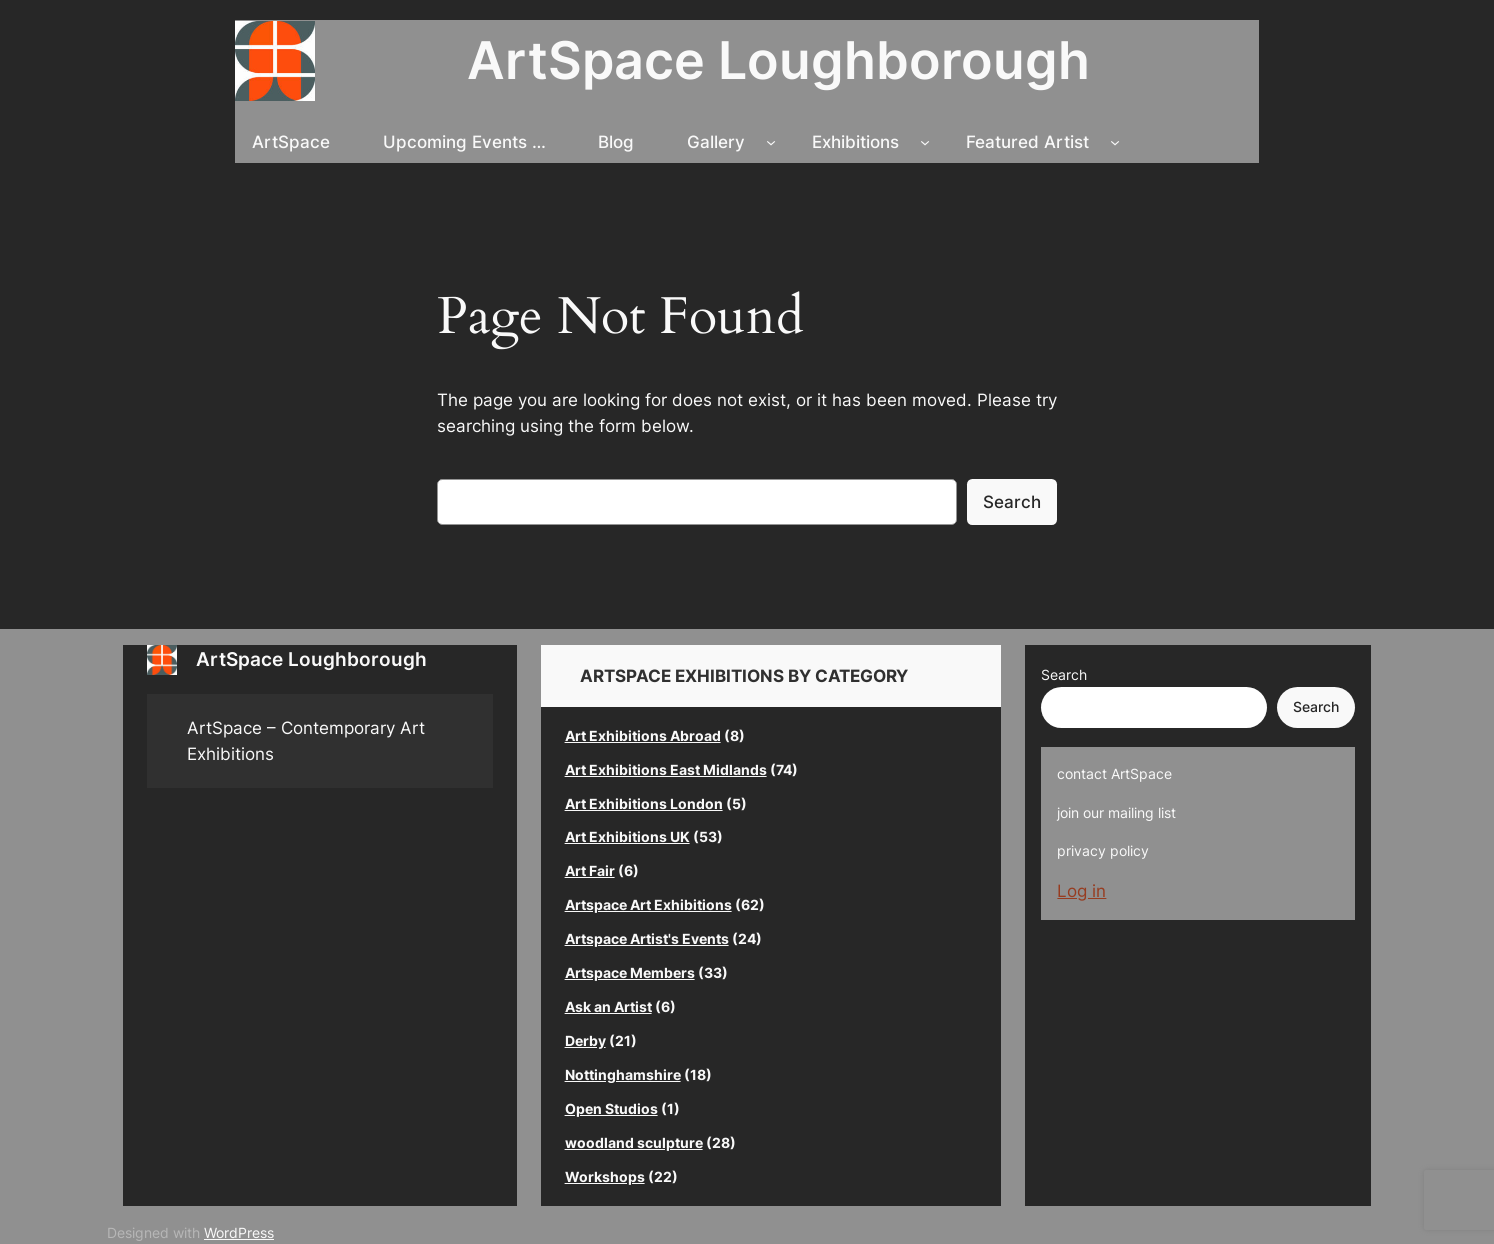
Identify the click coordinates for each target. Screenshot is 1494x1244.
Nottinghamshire (623, 1074)
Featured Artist (1027, 142)
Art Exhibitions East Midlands (666, 769)
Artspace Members (630, 972)
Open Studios (611, 1108)
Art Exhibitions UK (627, 836)
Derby (585, 1040)
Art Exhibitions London (644, 803)
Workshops (605, 1176)
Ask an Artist (608, 1006)
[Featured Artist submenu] (1115, 142)
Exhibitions (855, 142)
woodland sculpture (634, 1142)
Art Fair (590, 870)
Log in (1081, 891)
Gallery (716, 142)
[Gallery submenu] (771, 142)
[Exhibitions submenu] (925, 142)
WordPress (239, 1232)
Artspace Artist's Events (647, 938)
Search (1012, 502)
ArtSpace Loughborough (778, 60)
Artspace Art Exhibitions (648, 904)
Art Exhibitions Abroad (643, 735)
